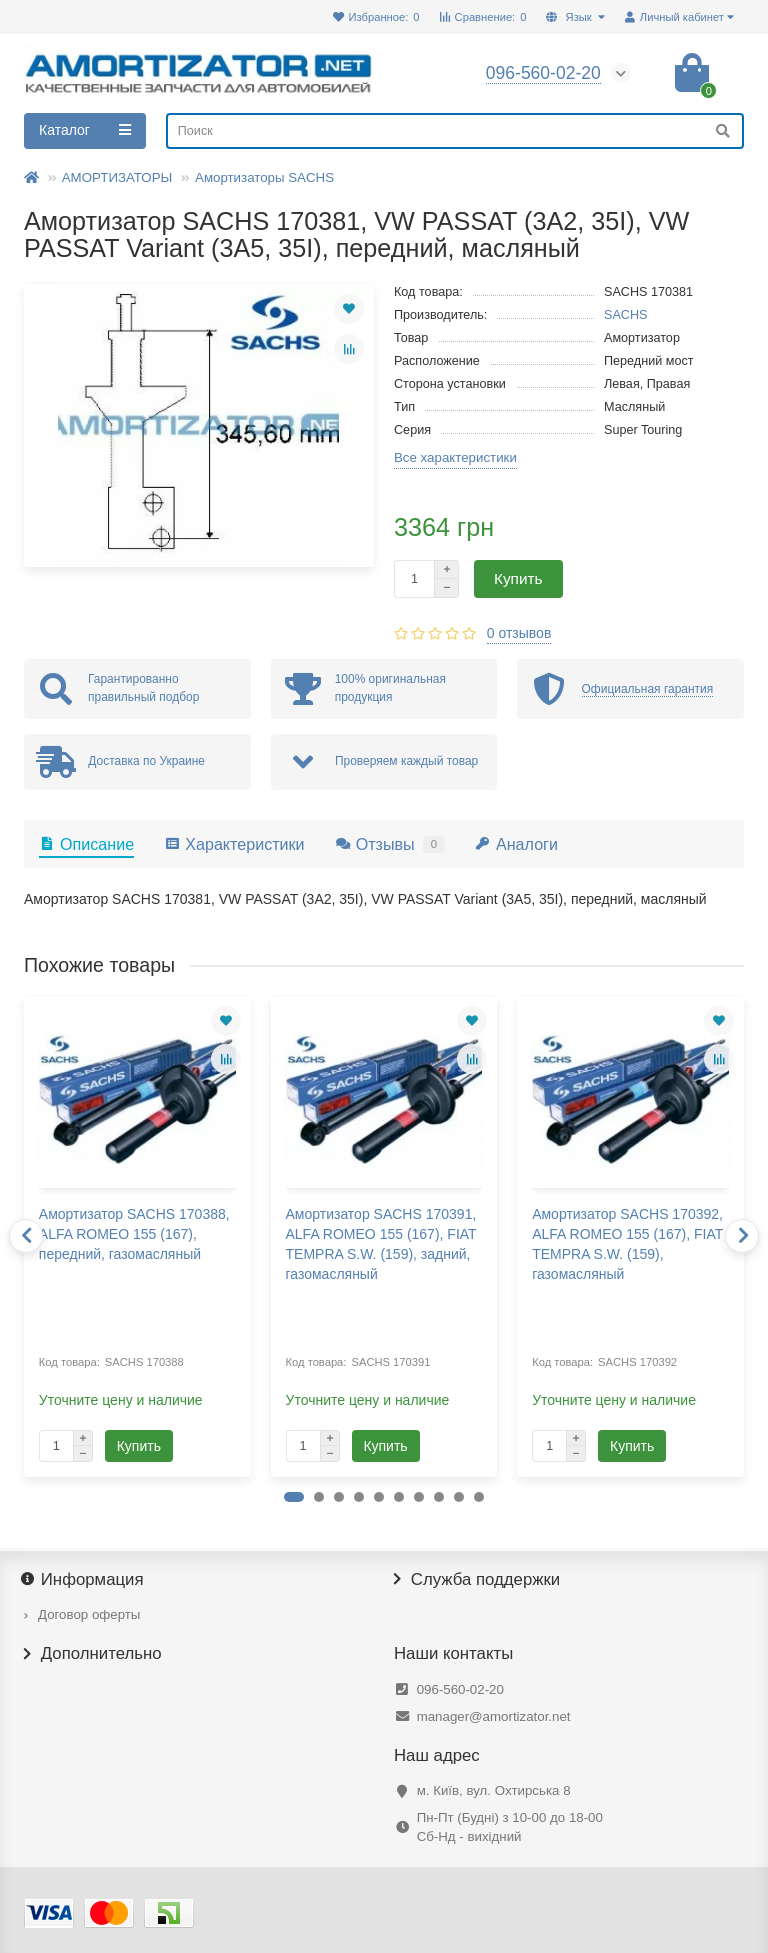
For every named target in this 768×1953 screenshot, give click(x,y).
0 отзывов (519, 633)
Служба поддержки (477, 1580)
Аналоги (516, 844)
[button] (294, 1497)
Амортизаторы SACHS (264, 177)
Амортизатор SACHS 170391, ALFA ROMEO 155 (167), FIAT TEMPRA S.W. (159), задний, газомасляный (381, 1244)
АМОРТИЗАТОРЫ (117, 177)
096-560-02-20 (460, 1689)
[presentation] (26, 1236)
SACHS (626, 315)
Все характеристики (455, 457)
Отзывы (390, 844)
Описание (86, 844)
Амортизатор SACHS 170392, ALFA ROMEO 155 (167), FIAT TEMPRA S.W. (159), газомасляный (627, 1244)
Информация (84, 1580)
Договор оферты (89, 1614)
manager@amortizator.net (494, 1716)
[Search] (455, 131)
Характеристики (234, 844)
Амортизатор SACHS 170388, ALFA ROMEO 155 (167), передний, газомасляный (134, 1234)
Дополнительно (93, 1654)
